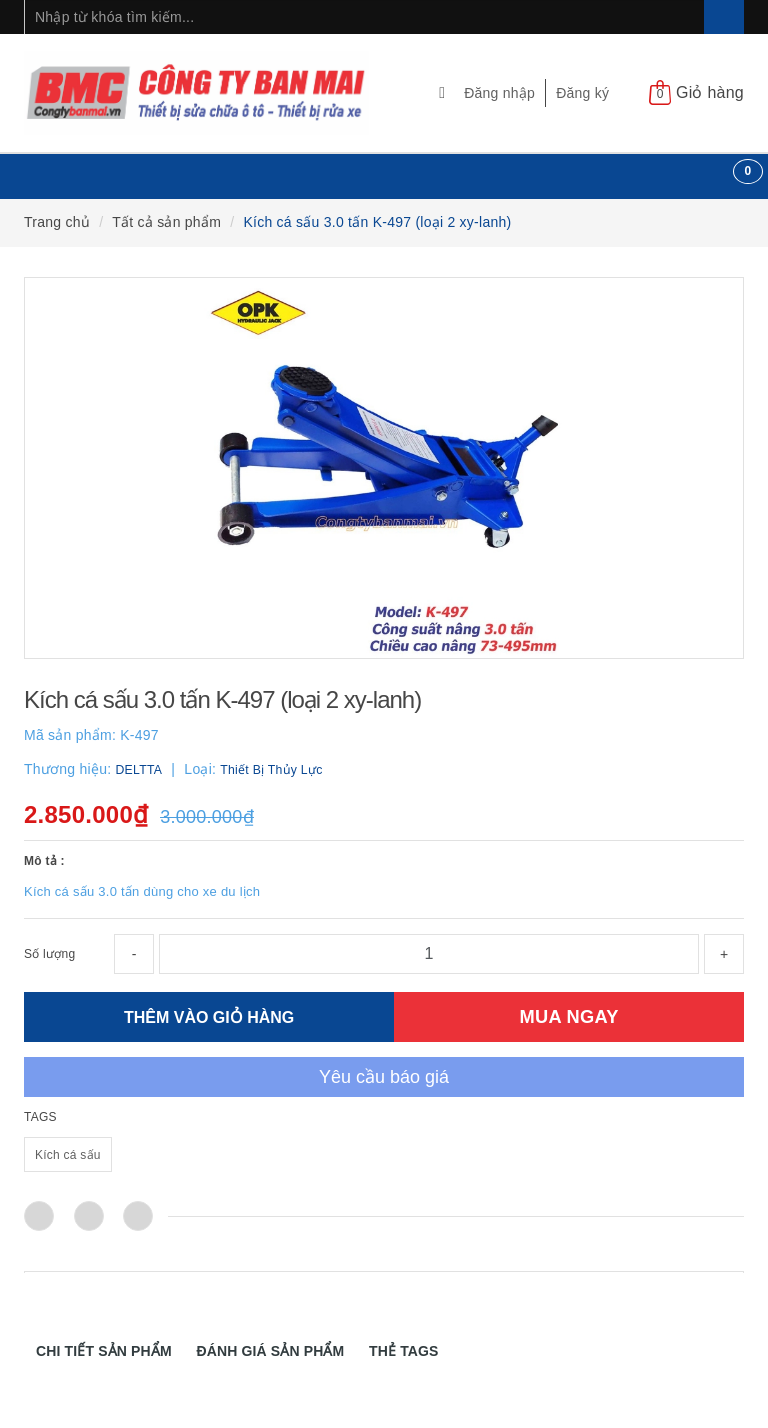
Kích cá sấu (68, 1155)
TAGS (40, 1117)
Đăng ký (582, 93)
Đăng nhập (499, 93)
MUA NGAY (569, 1016)
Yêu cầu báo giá (384, 1077)
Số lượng (49, 954)
